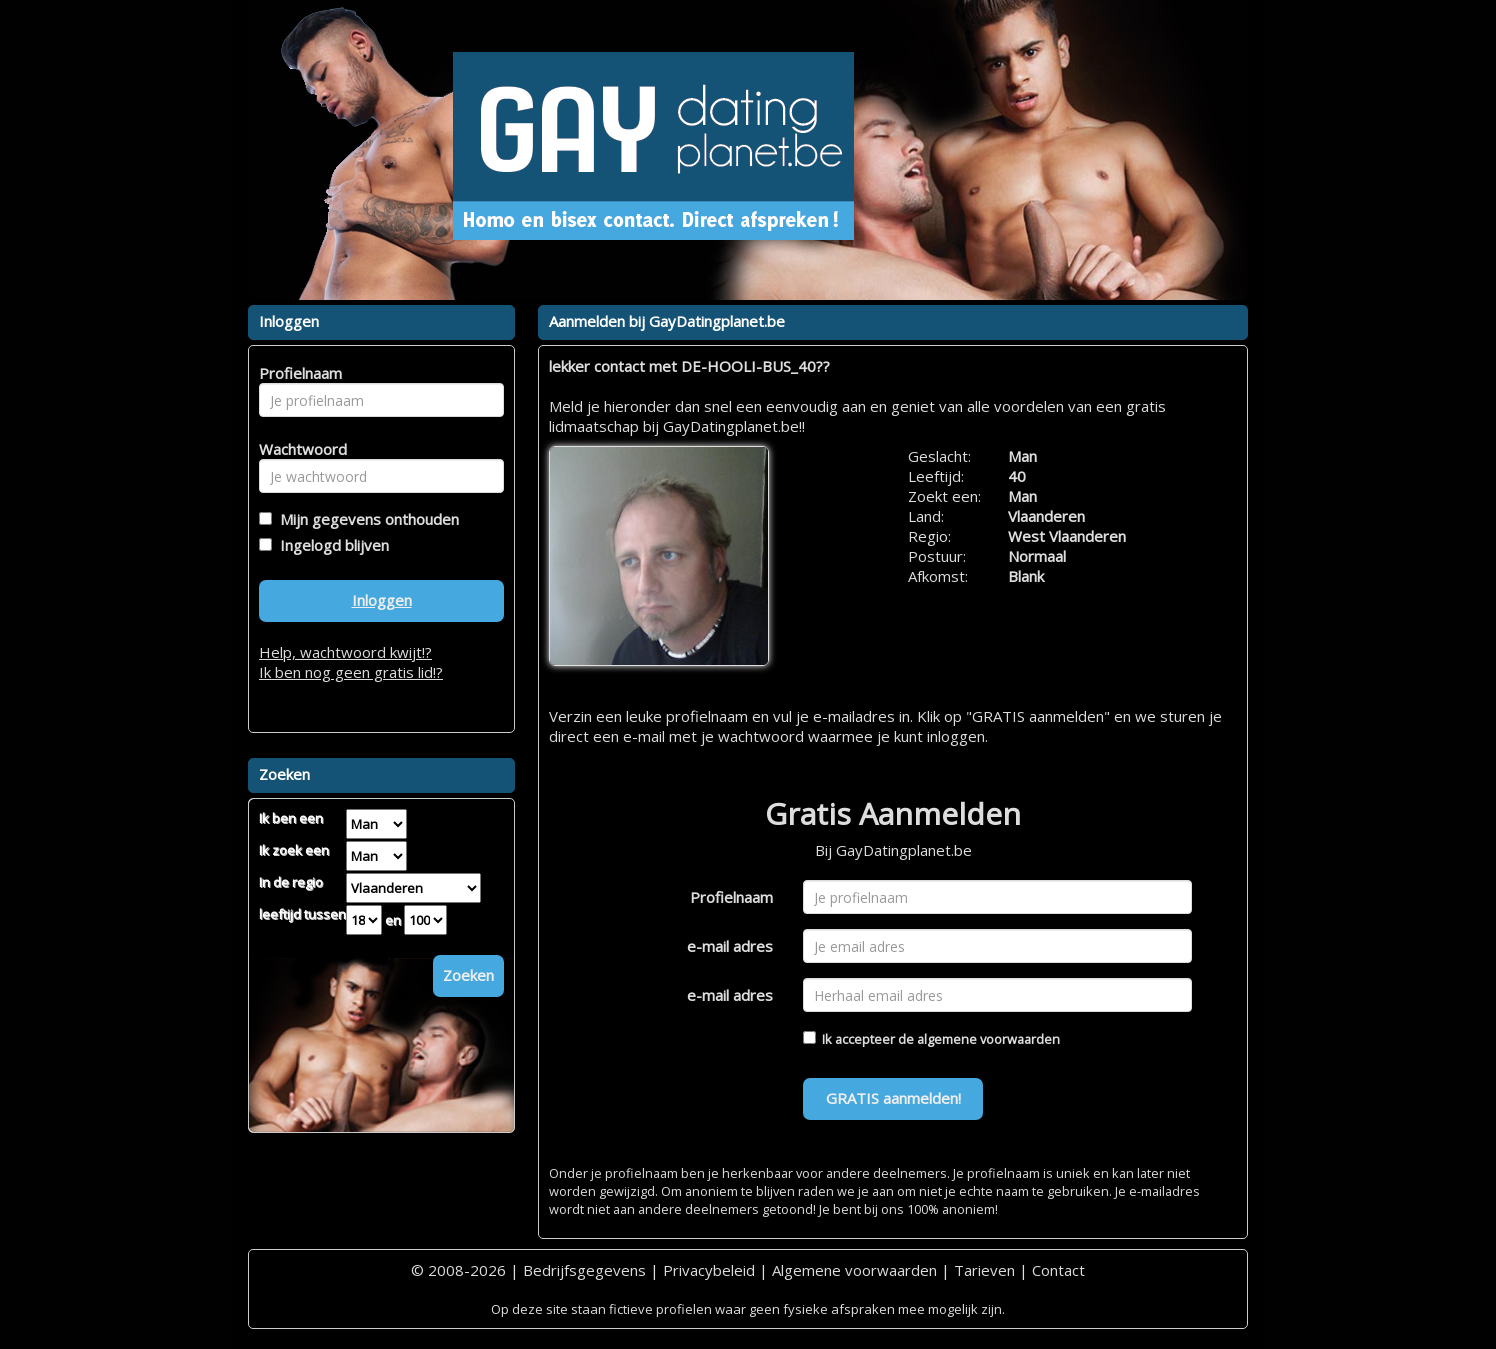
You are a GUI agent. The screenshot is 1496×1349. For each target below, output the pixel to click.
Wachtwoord (297, 449)
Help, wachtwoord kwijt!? (345, 652)
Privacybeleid (709, 1270)
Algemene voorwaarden (854, 1270)
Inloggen (382, 600)
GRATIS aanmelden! (893, 1098)
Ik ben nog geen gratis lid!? (351, 672)
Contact (1058, 1270)
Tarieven (984, 1270)
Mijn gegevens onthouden (365, 519)
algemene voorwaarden (988, 1039)
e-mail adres (730, 946)
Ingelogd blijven (330, 545)
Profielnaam (731, 897)
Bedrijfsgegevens (584, 1270)
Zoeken (468, 975)
